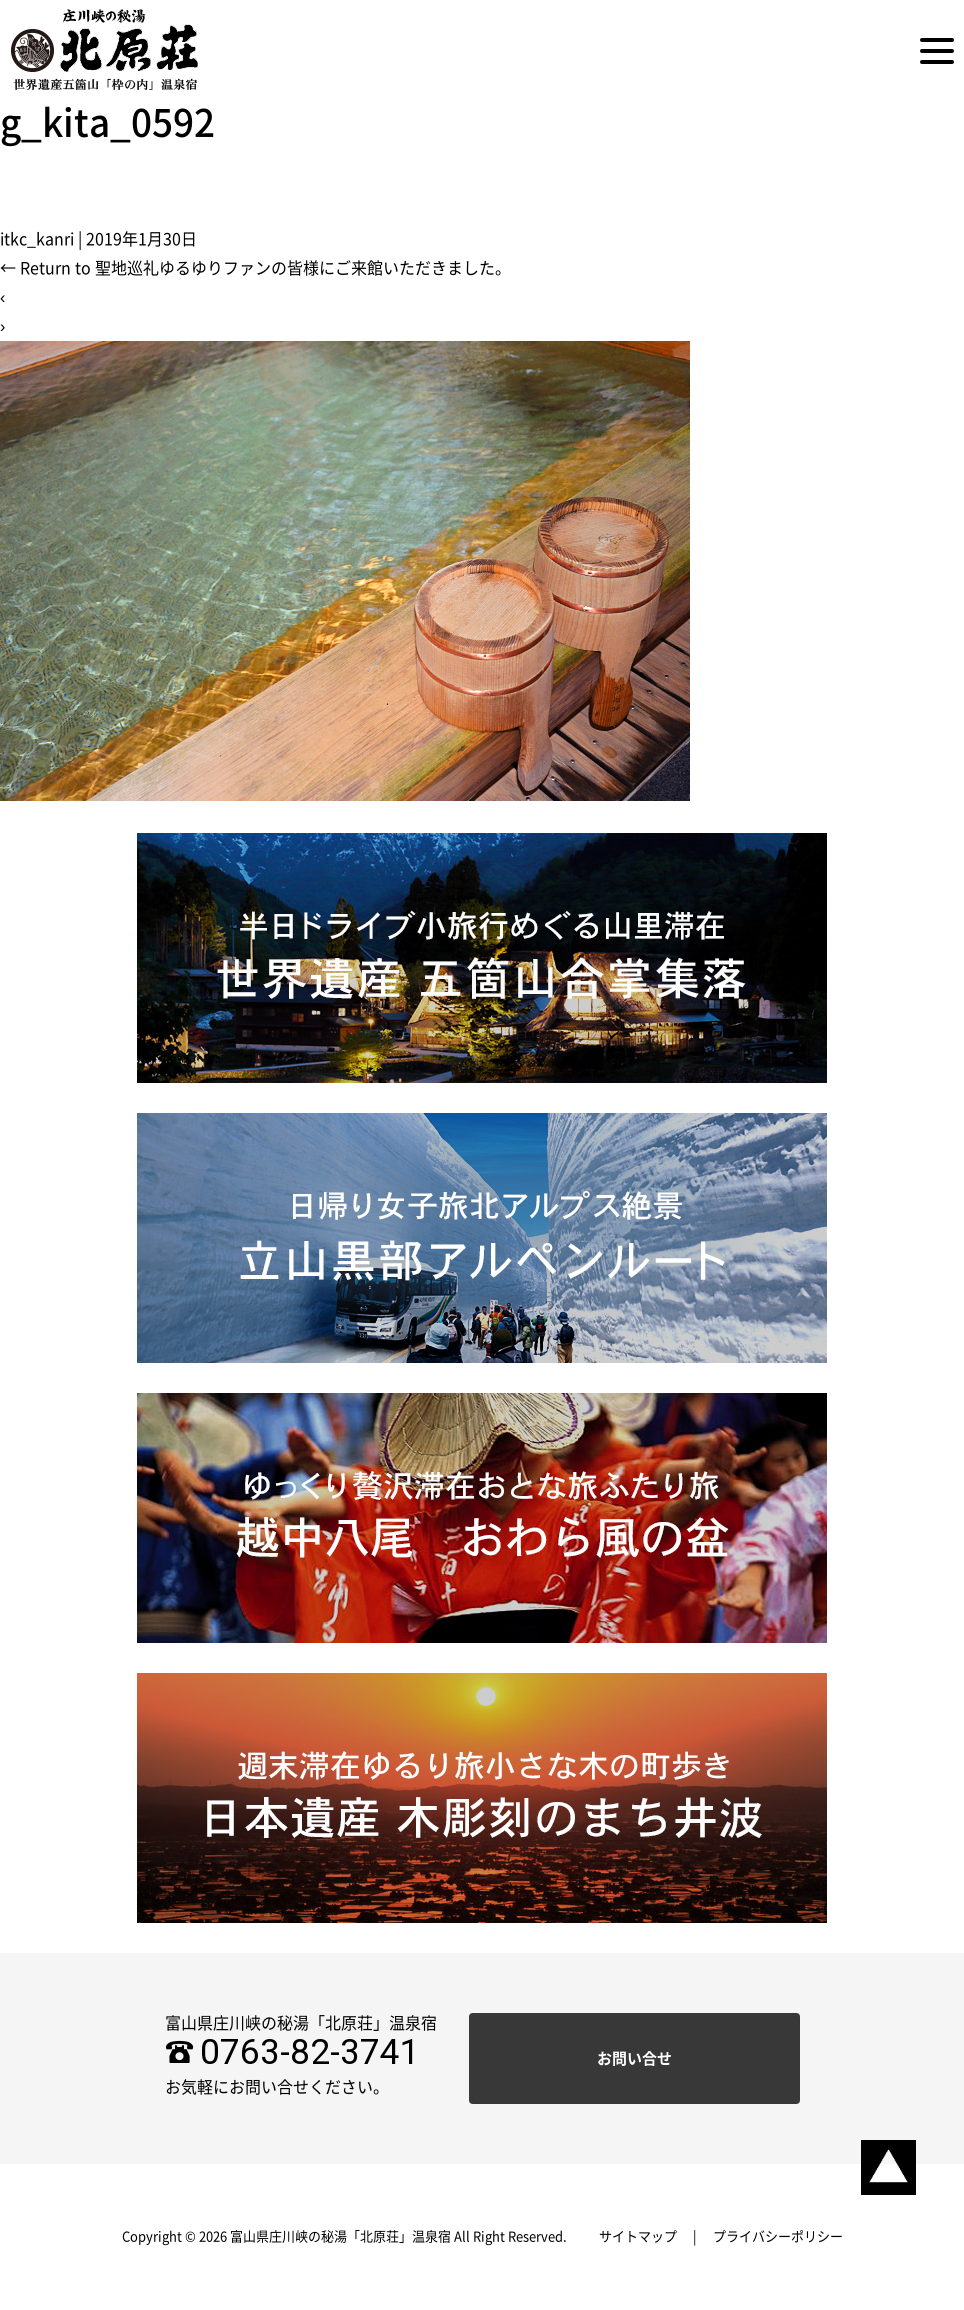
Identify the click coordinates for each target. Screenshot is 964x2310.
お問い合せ (634, 2058)
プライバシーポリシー (778, 2236)
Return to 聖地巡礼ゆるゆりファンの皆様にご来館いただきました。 (255, 268)
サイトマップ (638, 2236)
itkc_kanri (37, 239)
